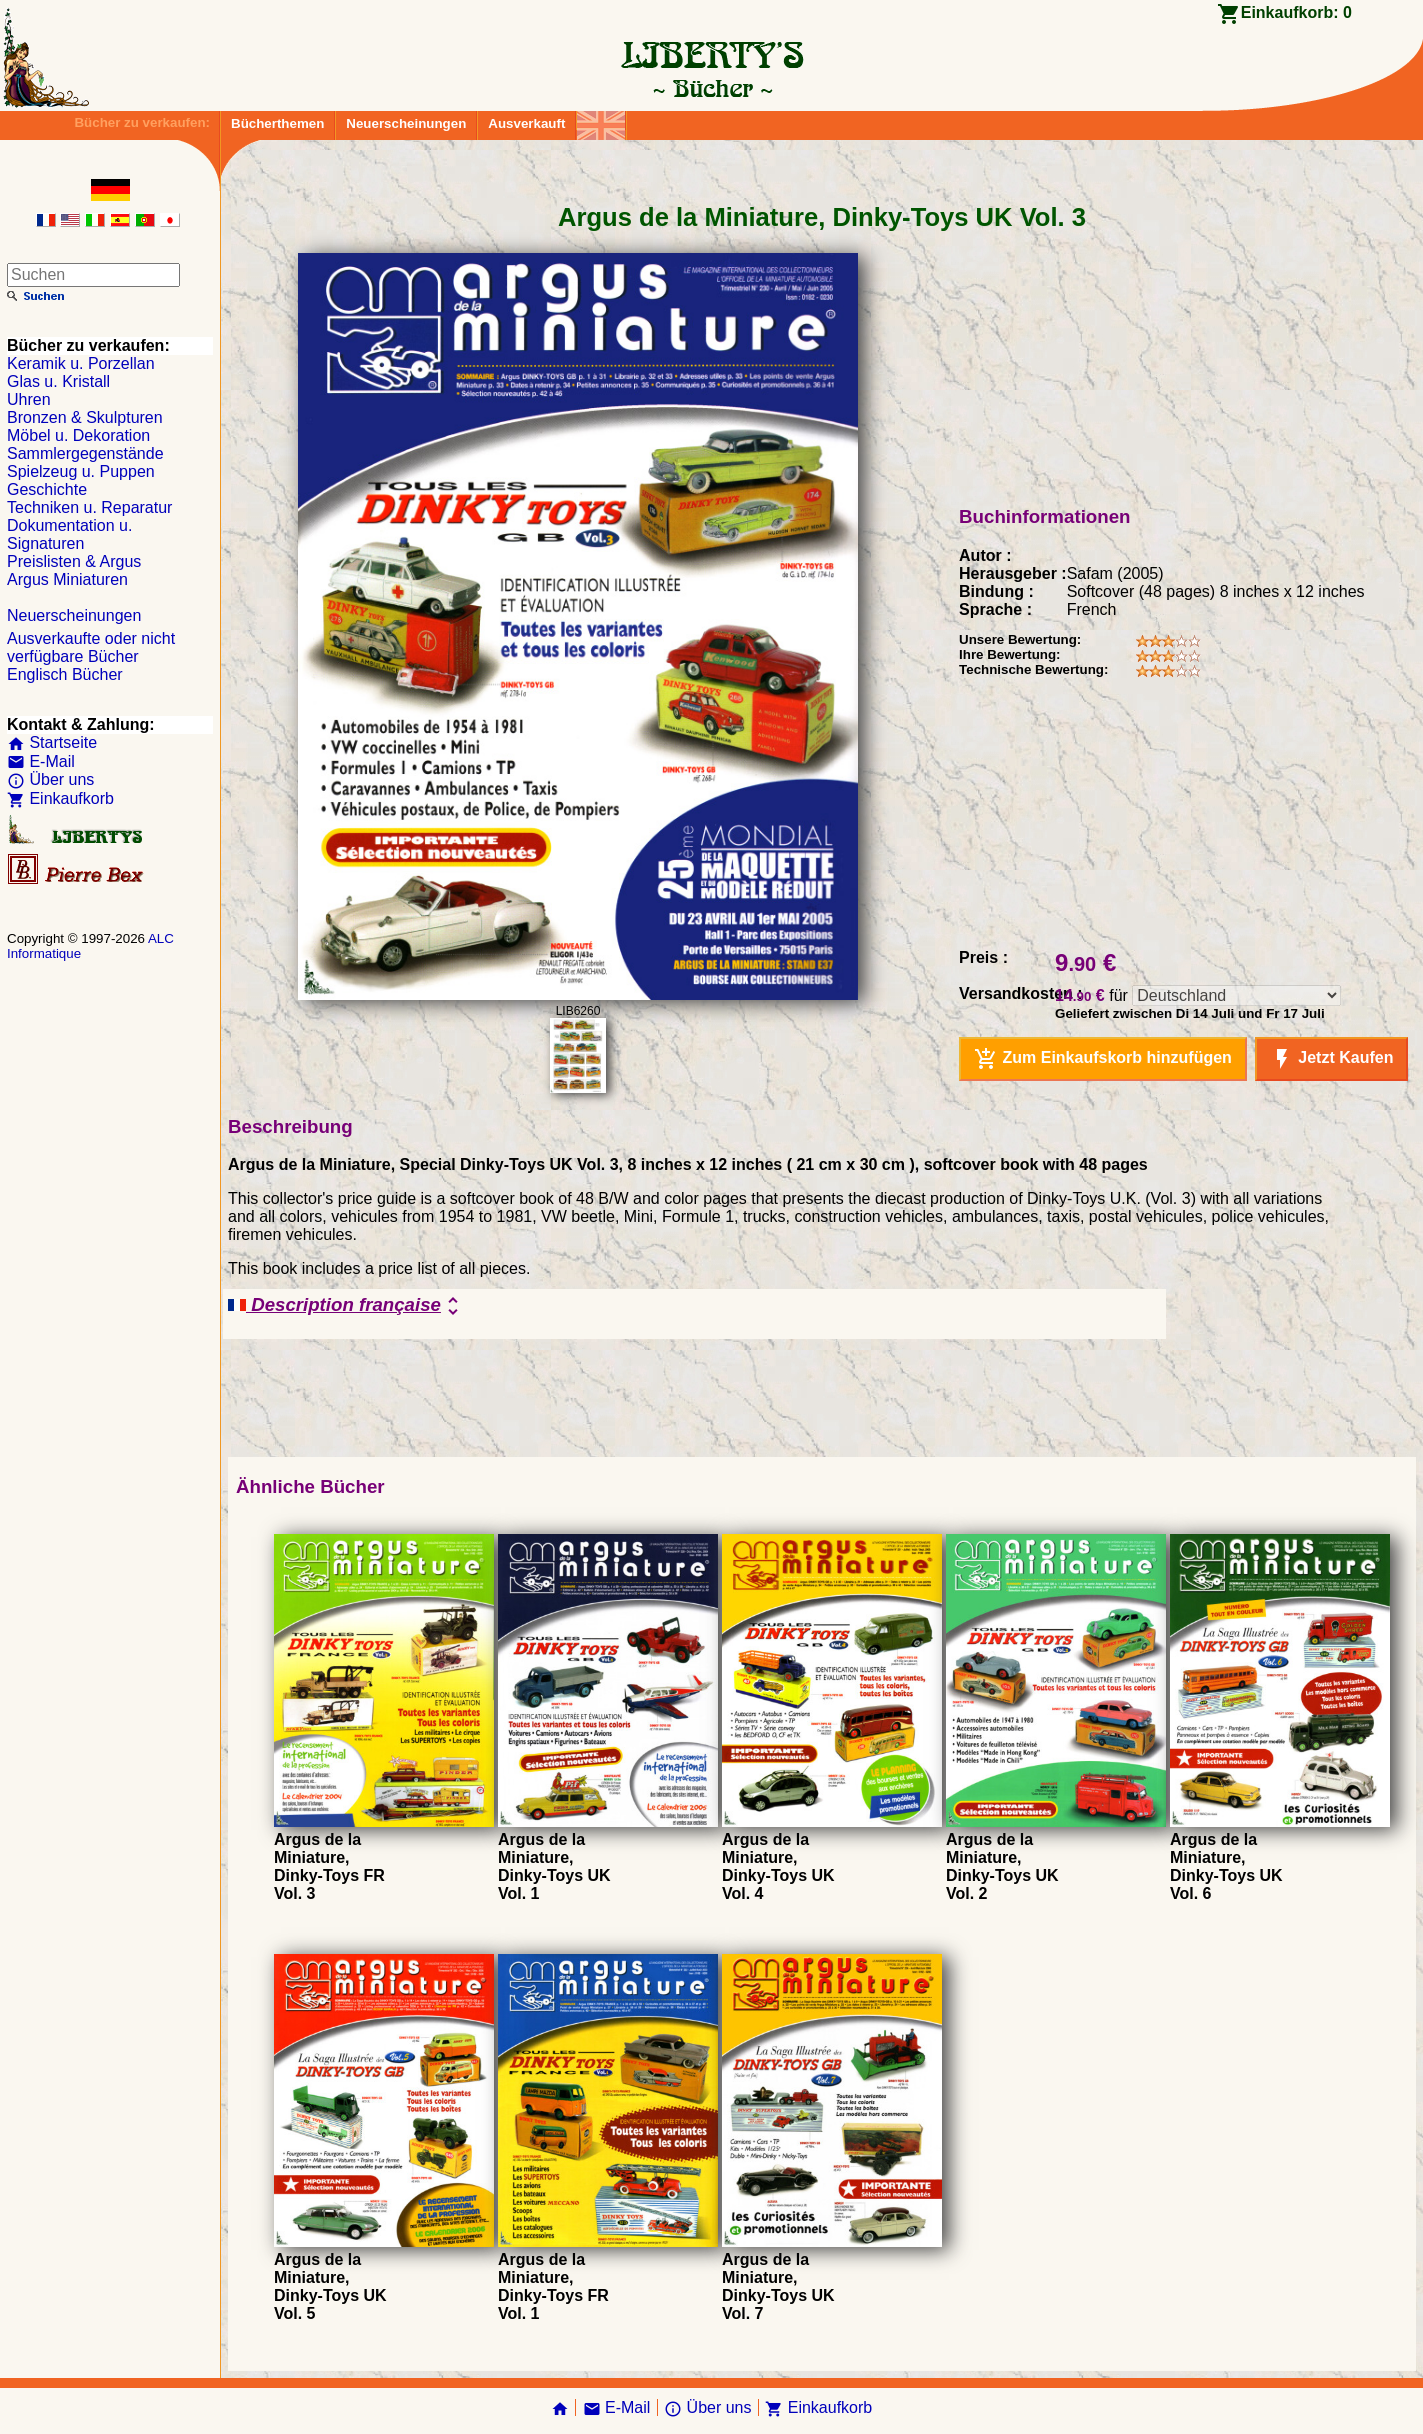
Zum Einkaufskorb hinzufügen (1103, 1059)
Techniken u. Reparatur (89, 507)
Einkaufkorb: (1296, 12)
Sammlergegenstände (85, 453)
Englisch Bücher (65, 674)
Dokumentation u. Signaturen (69, 534)
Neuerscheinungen (406, 123)
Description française (346, 1306)
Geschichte (47, 489)
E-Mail (41, 761)
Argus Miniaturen (67, 579)
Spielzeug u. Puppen (81, 471)
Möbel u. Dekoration (78, 435)
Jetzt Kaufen (1332, 1059)
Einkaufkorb (60, 798)
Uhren (29, 399)
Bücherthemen (277, 123)
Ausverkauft (526, 123)
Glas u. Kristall (58, 381)
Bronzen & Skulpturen (85, 417)
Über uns (50, 779)
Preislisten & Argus (74, 561)
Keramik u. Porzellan (81, 363)
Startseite (52, 742)
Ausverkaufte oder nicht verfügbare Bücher (91, 647)
